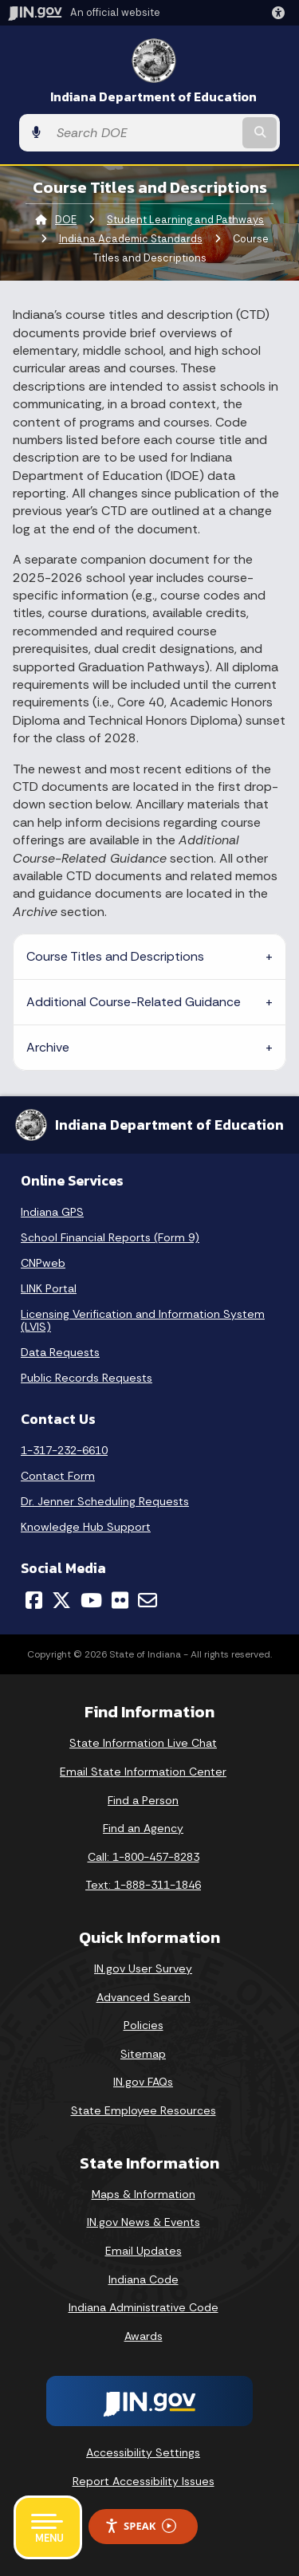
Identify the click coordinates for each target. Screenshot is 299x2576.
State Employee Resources (143, 2110)
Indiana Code (143, 2279)
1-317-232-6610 (64, 1450)
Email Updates (143, 2251)
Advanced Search (143, 1997)
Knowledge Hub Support (86, 1527)
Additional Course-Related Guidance (133, 1001)
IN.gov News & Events (143, 2222)
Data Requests (60, 1352)
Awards (143, 2336)
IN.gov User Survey (143, 1968)
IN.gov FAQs (143, 2082)
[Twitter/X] (61, 1600)
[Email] (147, 1600)
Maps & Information (143, 2194)
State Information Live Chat (143, 1743)
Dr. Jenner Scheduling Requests (105, 1501)
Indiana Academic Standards (131, 239)
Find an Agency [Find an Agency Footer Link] (143, 1828)
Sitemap (143, 2054)
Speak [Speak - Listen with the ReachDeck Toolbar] (140, 2526)
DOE (66, 219)
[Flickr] (120, 1600)
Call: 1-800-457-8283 (143, 1857)
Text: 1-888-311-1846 (143, 1885)
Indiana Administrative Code (143, 2307)
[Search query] (144, 132)
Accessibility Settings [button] (143, 2452)
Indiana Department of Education (153, 96)
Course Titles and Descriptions (115, 956)
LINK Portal (49, 1288)
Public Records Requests (86, 1378)
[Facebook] (34, 1600)
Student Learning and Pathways (185, 219)
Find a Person (143, 1800)
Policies (143, 2025)
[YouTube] (91, 1600)
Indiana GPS (52, 1212)
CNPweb (43, 1263)
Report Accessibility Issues (143, 2481)
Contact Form (58, 1476)
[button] (281, 12)
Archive (47, 1047)
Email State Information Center (143, 1771)
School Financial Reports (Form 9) (110, 1237)
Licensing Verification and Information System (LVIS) (143, 1320)
